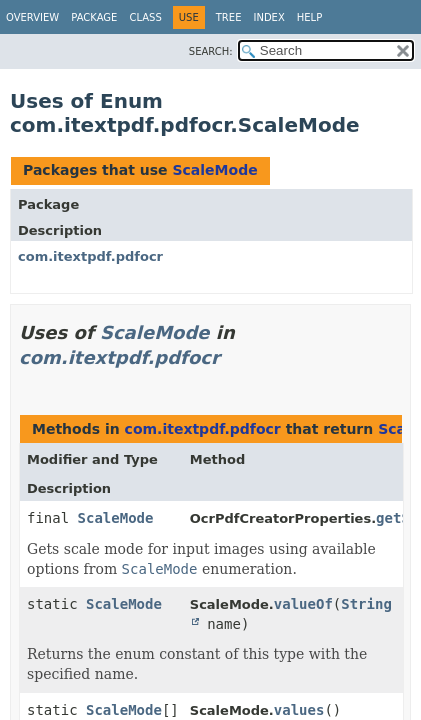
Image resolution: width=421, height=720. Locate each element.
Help (309, 17)
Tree (229, 17)
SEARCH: (211, 51)
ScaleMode (214, 170)
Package (94, 17)
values (299, 710)
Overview (32, 17)
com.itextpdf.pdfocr (90, 256)
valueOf (303, 604)
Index (268, 17)
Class (145, 17)
